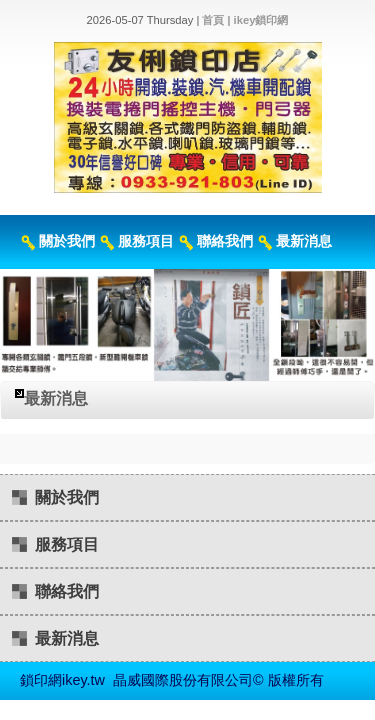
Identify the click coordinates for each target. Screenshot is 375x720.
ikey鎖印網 (261, 20)
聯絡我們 (225, 241)
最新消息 (304, 241)
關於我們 (67, 241)
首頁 (213, 20)
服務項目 (146, 241)
